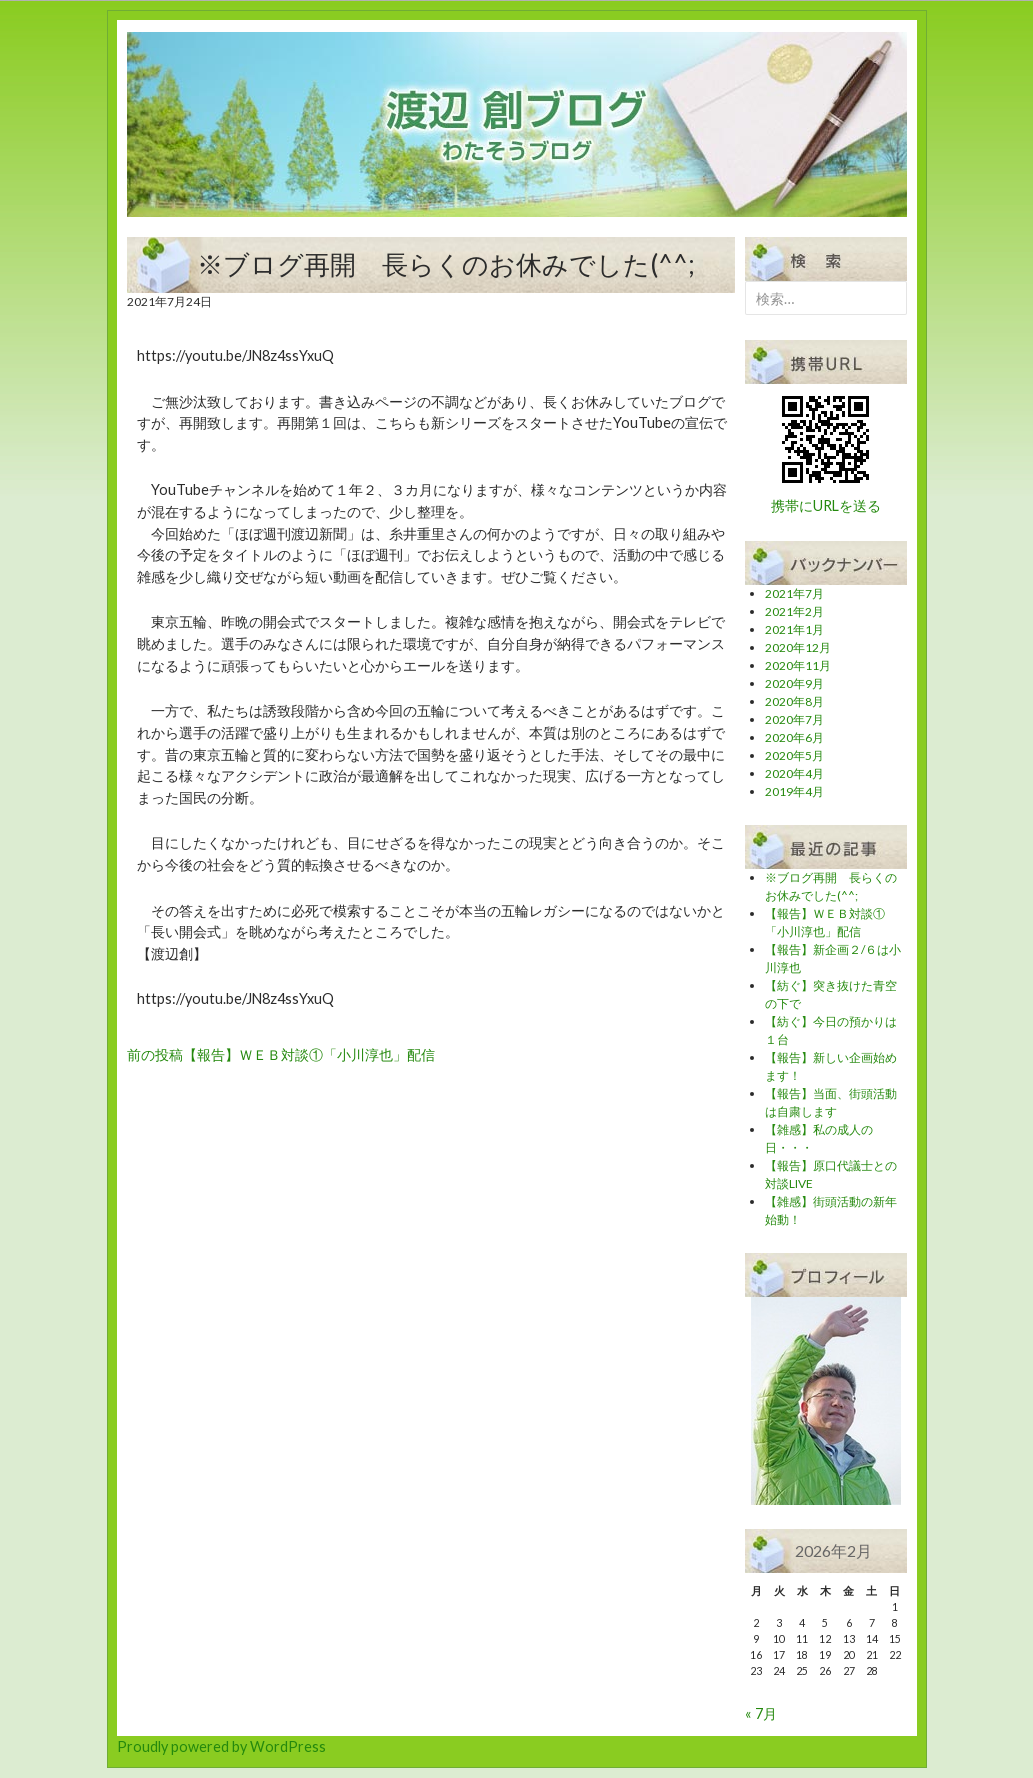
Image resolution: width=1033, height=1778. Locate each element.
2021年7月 (794, 593)
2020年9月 (794, 683)
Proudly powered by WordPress (221, 1746)
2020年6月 (794, 737)
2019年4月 (794, 791)
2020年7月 (794, 719)
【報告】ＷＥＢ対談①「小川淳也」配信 (281, 1054)
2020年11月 (798, 665)
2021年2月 (794, 611)
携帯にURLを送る (826, 505)
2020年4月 (794, 773)
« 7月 (761, 1713)
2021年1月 (794, 629)
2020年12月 (798, 647)
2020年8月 (794, 701)
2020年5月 (794, 755)
